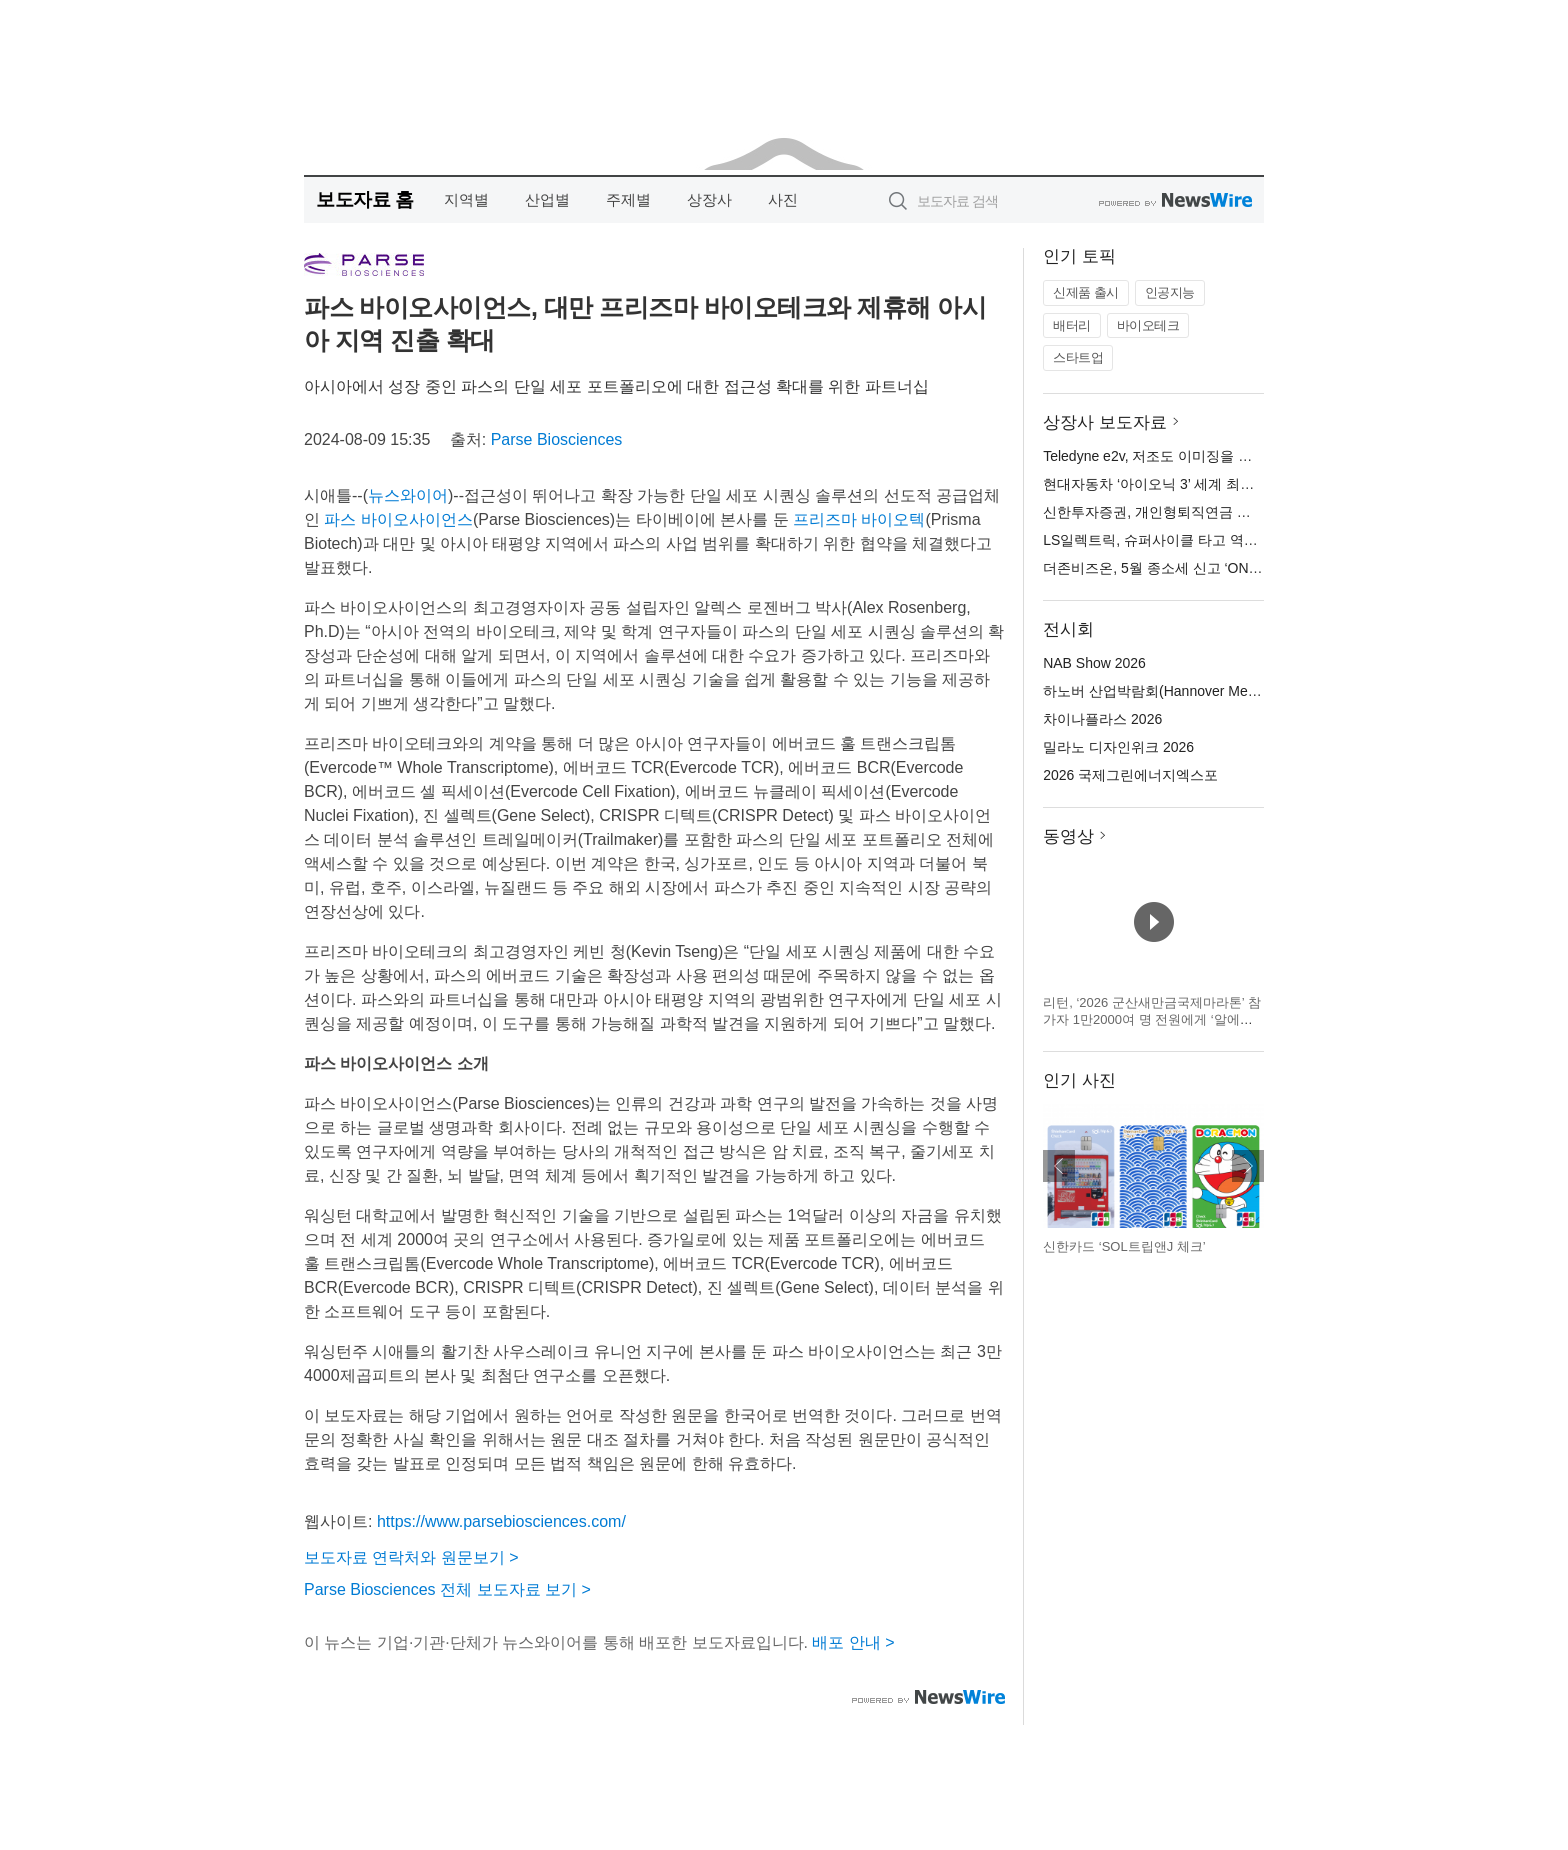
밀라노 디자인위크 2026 (1118, 747)
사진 (783, 199)
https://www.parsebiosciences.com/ (501, 1521)
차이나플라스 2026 (1102, 719)
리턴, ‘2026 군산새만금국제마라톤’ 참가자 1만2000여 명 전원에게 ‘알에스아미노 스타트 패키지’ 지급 (1152, 1020)
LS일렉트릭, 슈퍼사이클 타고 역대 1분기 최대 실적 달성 (1218, 540)
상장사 (709, 199)
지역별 (466, 199)
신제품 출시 (1086, 292)
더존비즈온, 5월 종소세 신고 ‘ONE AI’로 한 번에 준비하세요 (1229, 568)
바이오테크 (1148, 325)
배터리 (1072, 325)
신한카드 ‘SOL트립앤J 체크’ (1124, 1246)
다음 (1248, 1166)
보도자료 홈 (364, 199)
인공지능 (1170, 292)
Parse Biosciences (557, 439)
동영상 (1068, 836)
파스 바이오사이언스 (398, 519)
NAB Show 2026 (1094, 663)
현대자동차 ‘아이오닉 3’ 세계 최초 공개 (1164, 484)
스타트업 (1078, 357)
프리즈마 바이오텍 (859, 519)
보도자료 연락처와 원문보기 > (411, 1557)
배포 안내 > (853, 1642)
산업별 (547, 199)
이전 (1059, 1166)
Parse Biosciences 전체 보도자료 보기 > (447, 1589)
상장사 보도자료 (1105, 422)
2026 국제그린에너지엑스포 (1130, 775)
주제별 (628, 199)
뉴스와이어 (408, 495)
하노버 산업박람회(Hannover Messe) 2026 (1176, 691)
